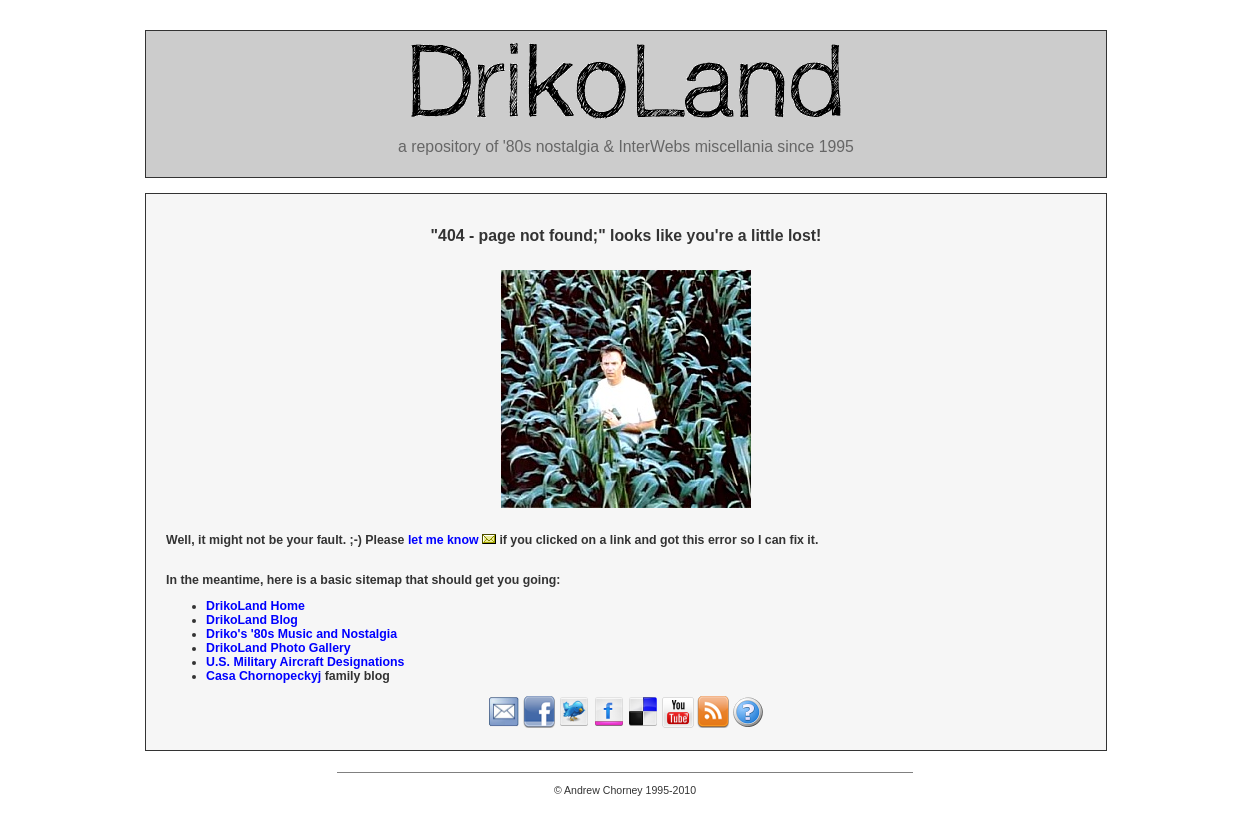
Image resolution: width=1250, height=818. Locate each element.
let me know (452, 540)
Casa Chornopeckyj (263, 676)
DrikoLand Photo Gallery (278, 648)
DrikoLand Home (255, 606)
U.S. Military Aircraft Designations (305, 662)
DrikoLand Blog (252, 620)
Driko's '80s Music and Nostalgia (301, 634)
